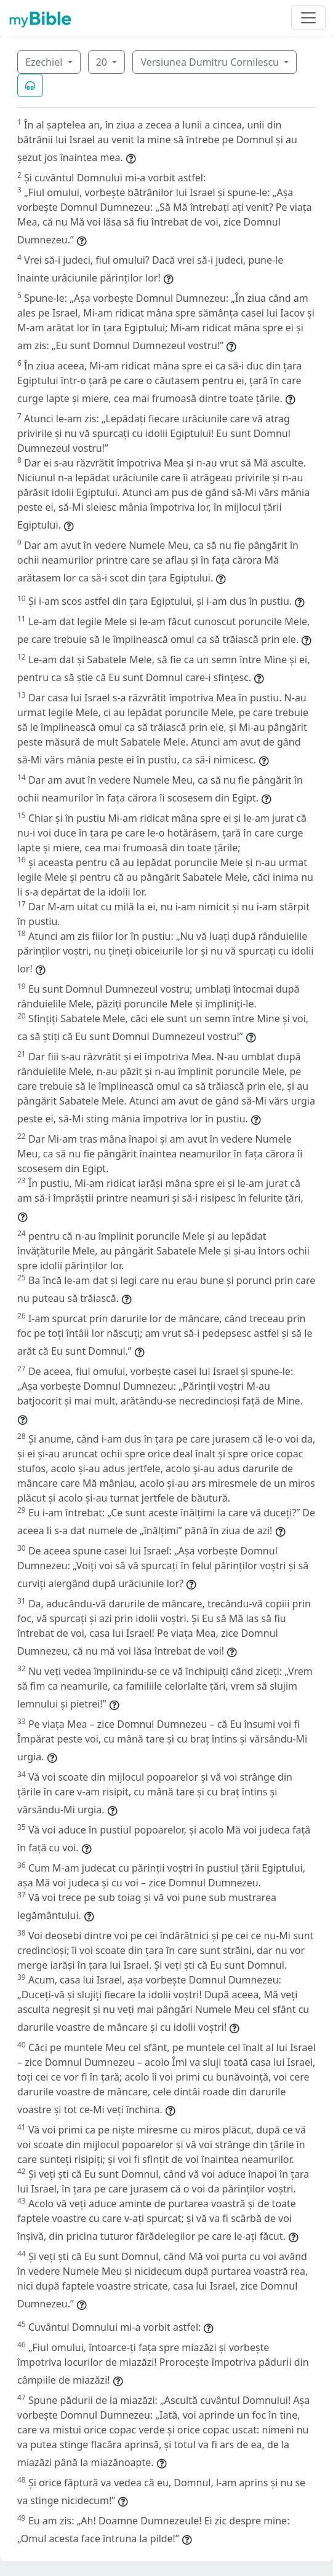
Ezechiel (45, 62)
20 (103, 62)
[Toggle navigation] (308, 18)
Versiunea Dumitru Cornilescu (210, 62)
